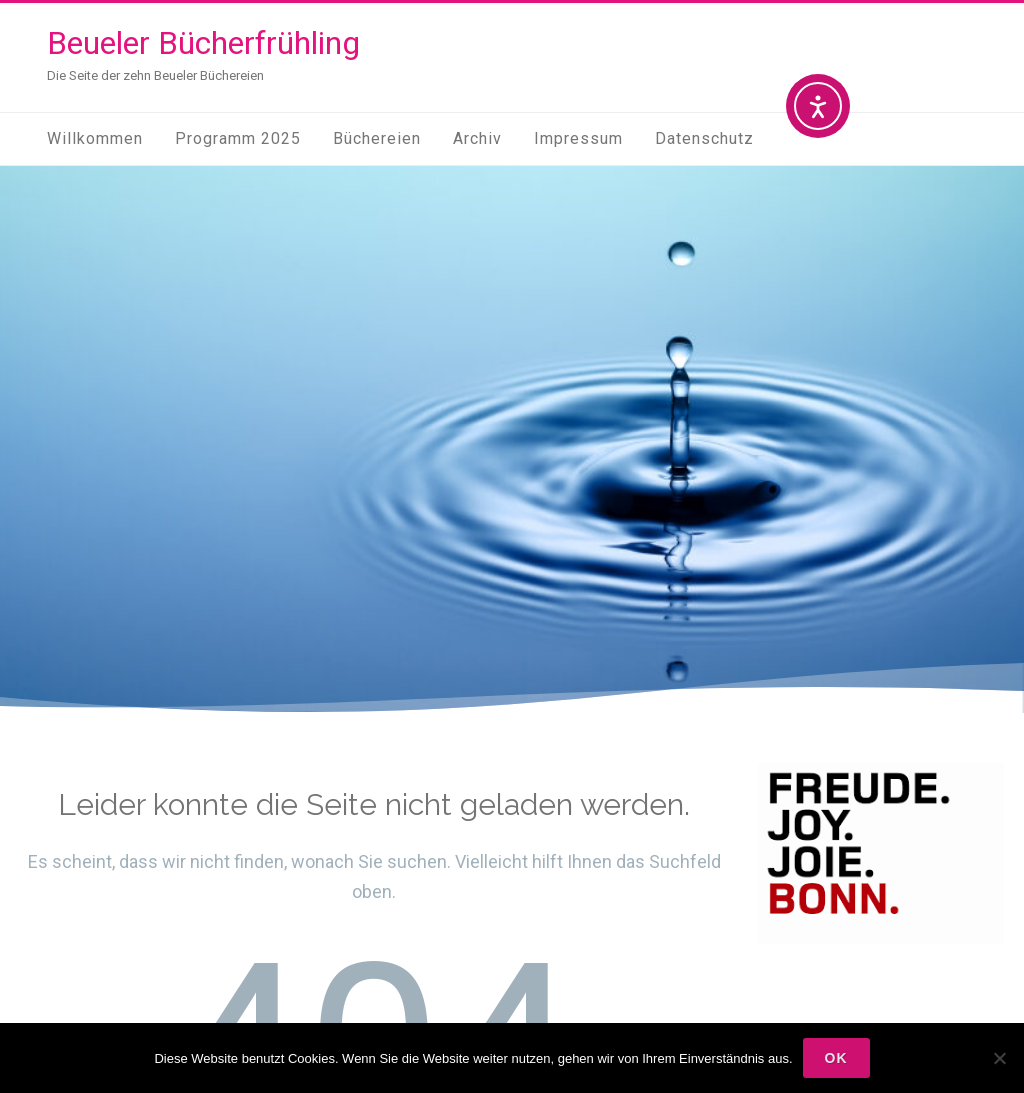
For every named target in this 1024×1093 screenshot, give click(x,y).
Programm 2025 (238, 138)
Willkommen (95, 138)
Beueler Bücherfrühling (203, 43)
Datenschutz (704, 138)
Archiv (477, 138)
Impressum (578, 138)
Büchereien (377, 138)
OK (836, 1058)
